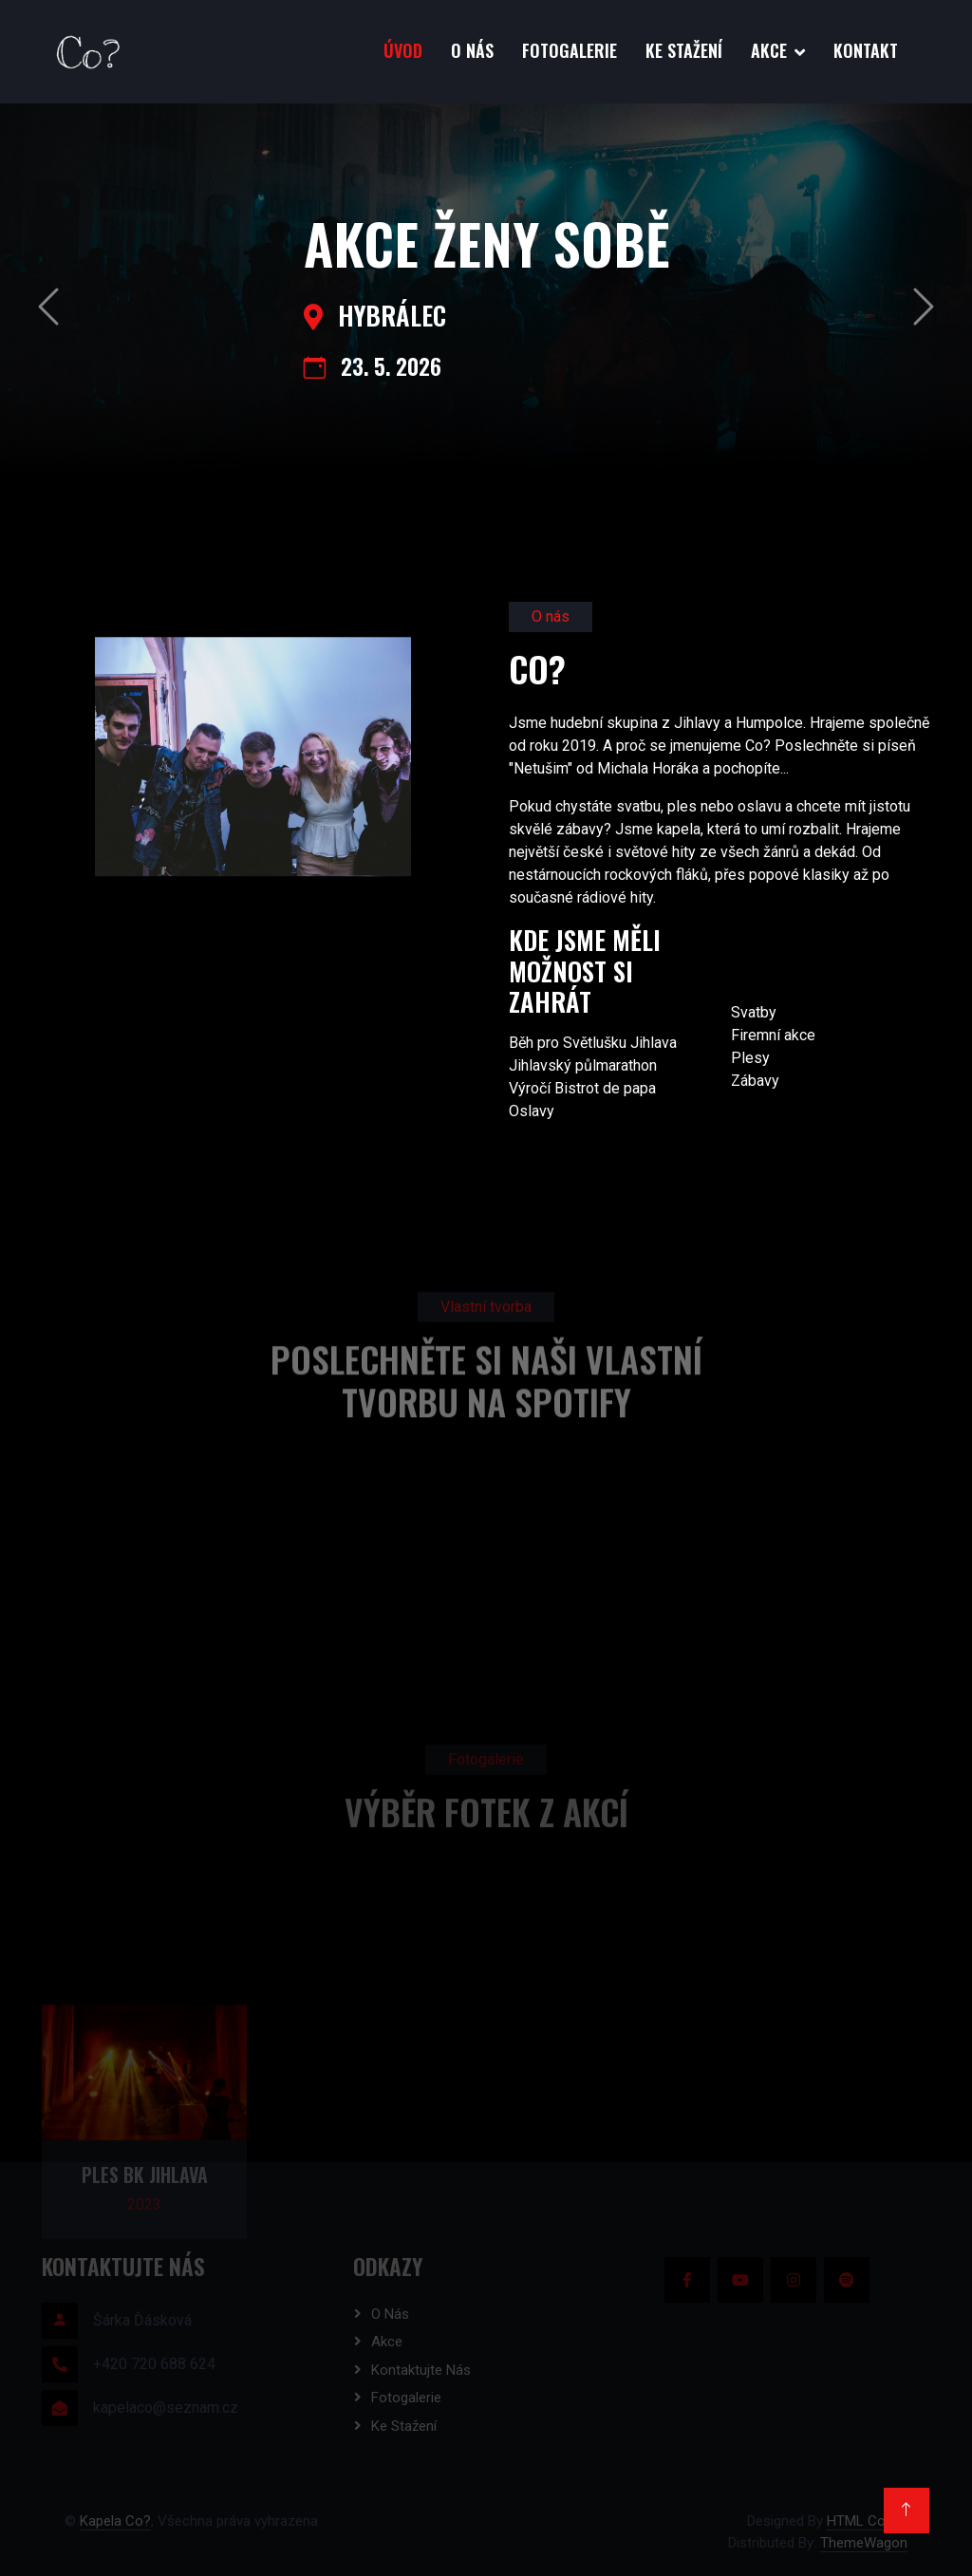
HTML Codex (867, 2520)
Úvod (402, 50)
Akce (769, 50)
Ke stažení (683, 50)
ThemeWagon (863, 2542)
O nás (472, 50)
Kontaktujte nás (421, 2370)
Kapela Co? (115, 2520)
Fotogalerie (569, 50)
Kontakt (865, 50)
